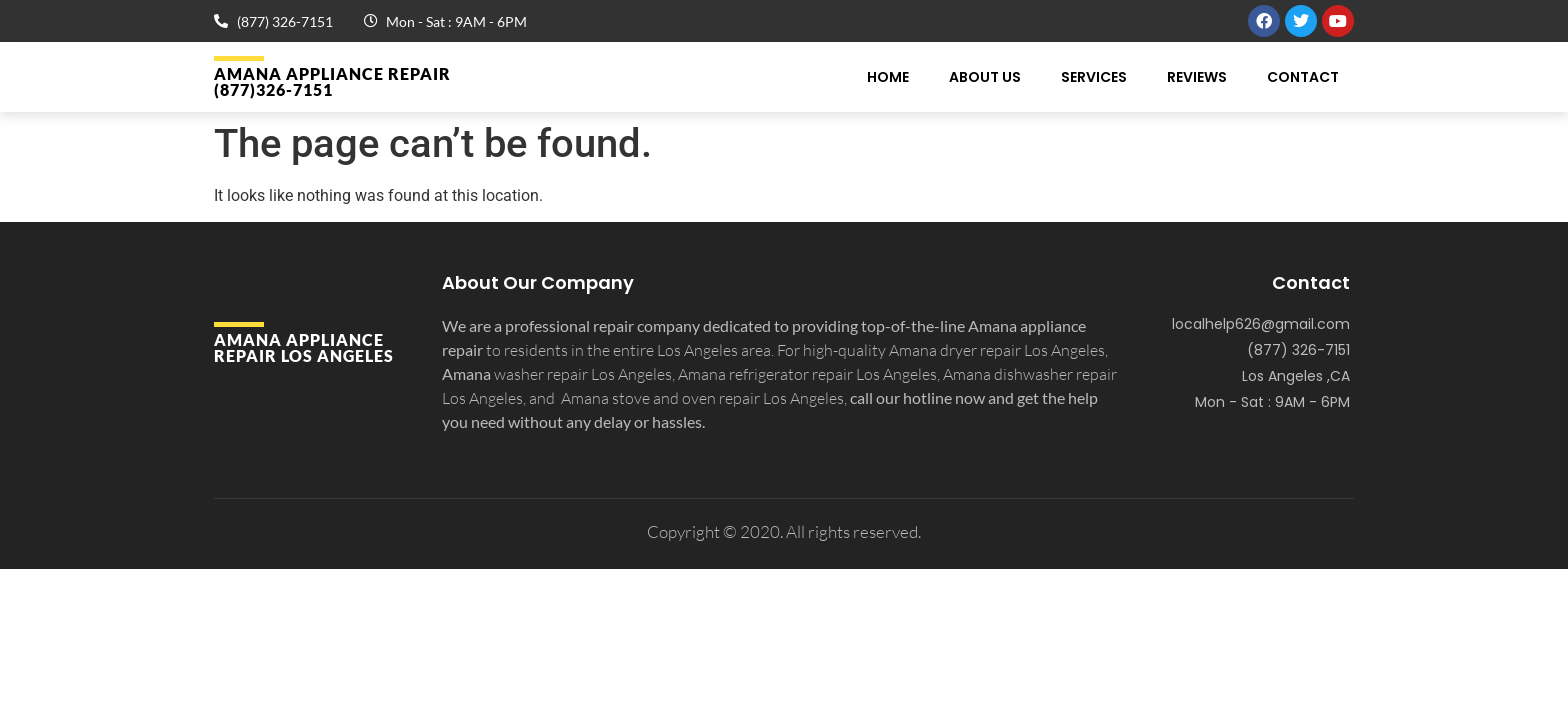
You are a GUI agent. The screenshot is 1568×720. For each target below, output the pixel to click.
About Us (985, 77)
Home (888, 77)
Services (1094, 77)
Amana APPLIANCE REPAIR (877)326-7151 (332, 81)
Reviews (1197, 77)
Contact (1303, 77)
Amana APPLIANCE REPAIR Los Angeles (304, 347)
